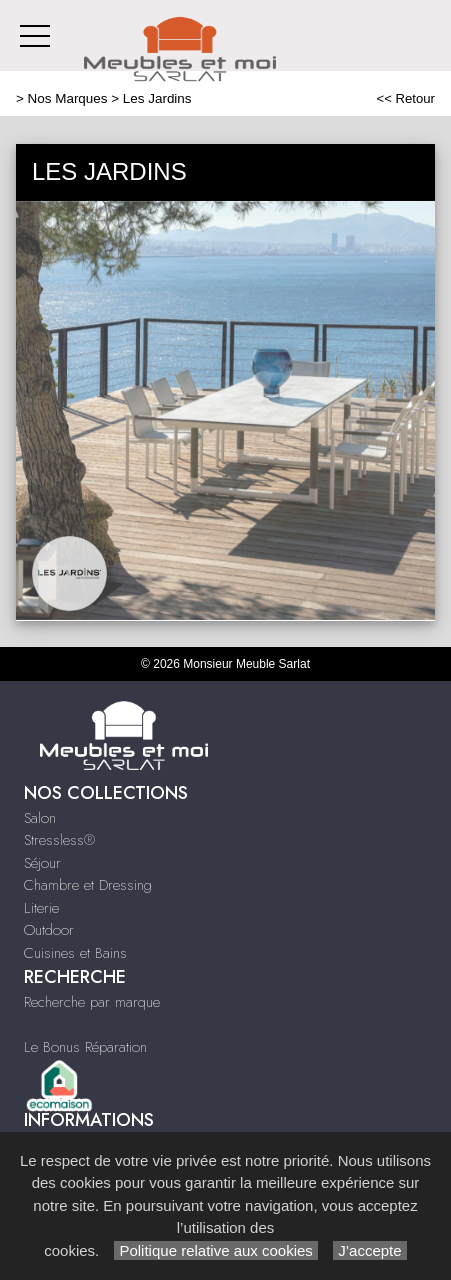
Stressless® (59, 840)
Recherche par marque (92, 1002)
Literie (41, 908)
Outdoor (49, 930)
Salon (40, 818)
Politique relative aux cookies (216, 1250)
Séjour (42, 863)
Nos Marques (68, 98)
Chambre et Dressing (88, 885)
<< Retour (405, 98)
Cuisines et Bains (75, 953)
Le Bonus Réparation (85, 1047)
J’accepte (370, 1250)
